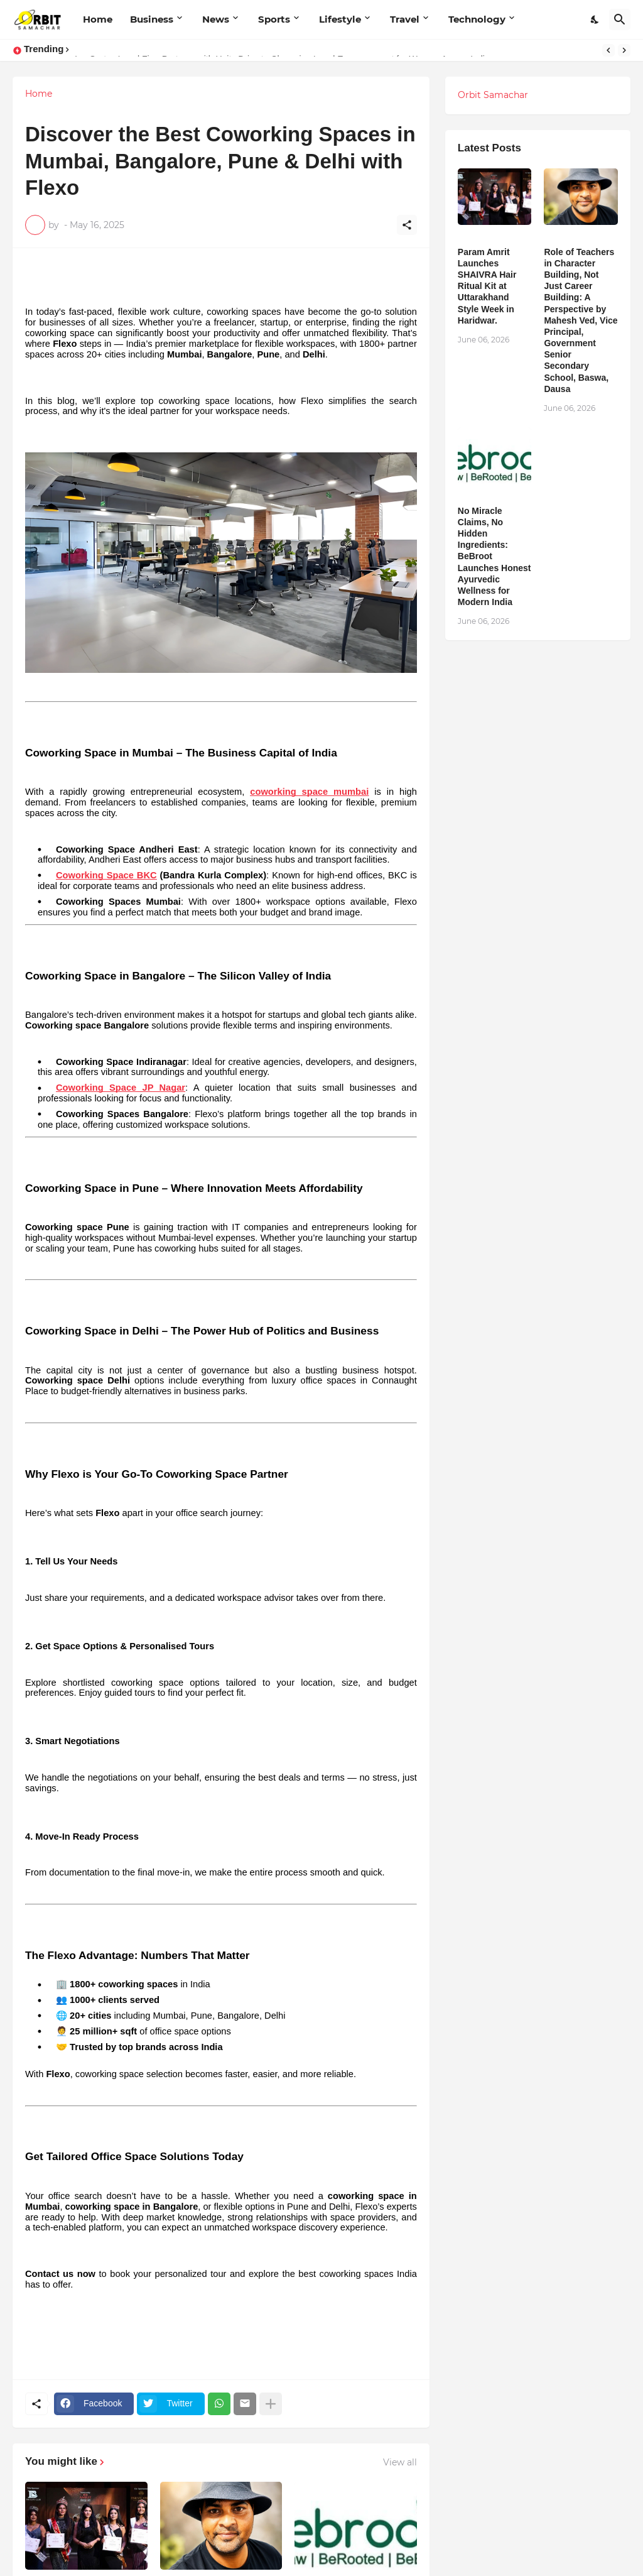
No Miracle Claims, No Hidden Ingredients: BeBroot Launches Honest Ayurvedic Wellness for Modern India (494, 557)
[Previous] (608, 50)
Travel (404, 19)
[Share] (407, 225)
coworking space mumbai (309, 792)
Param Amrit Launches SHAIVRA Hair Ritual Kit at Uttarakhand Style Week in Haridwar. (487, 286)
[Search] (619, 19)
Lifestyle (340, 19)
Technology (476, 19)
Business (151, 19)
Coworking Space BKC (106, 875)
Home (97, 19)
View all (400, 2462)
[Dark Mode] (595, 19)
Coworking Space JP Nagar (120, 1088)
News (215, 19)
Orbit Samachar (493, 95)
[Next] (624, 50)
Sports (274, 19)
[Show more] (270, 2404)
